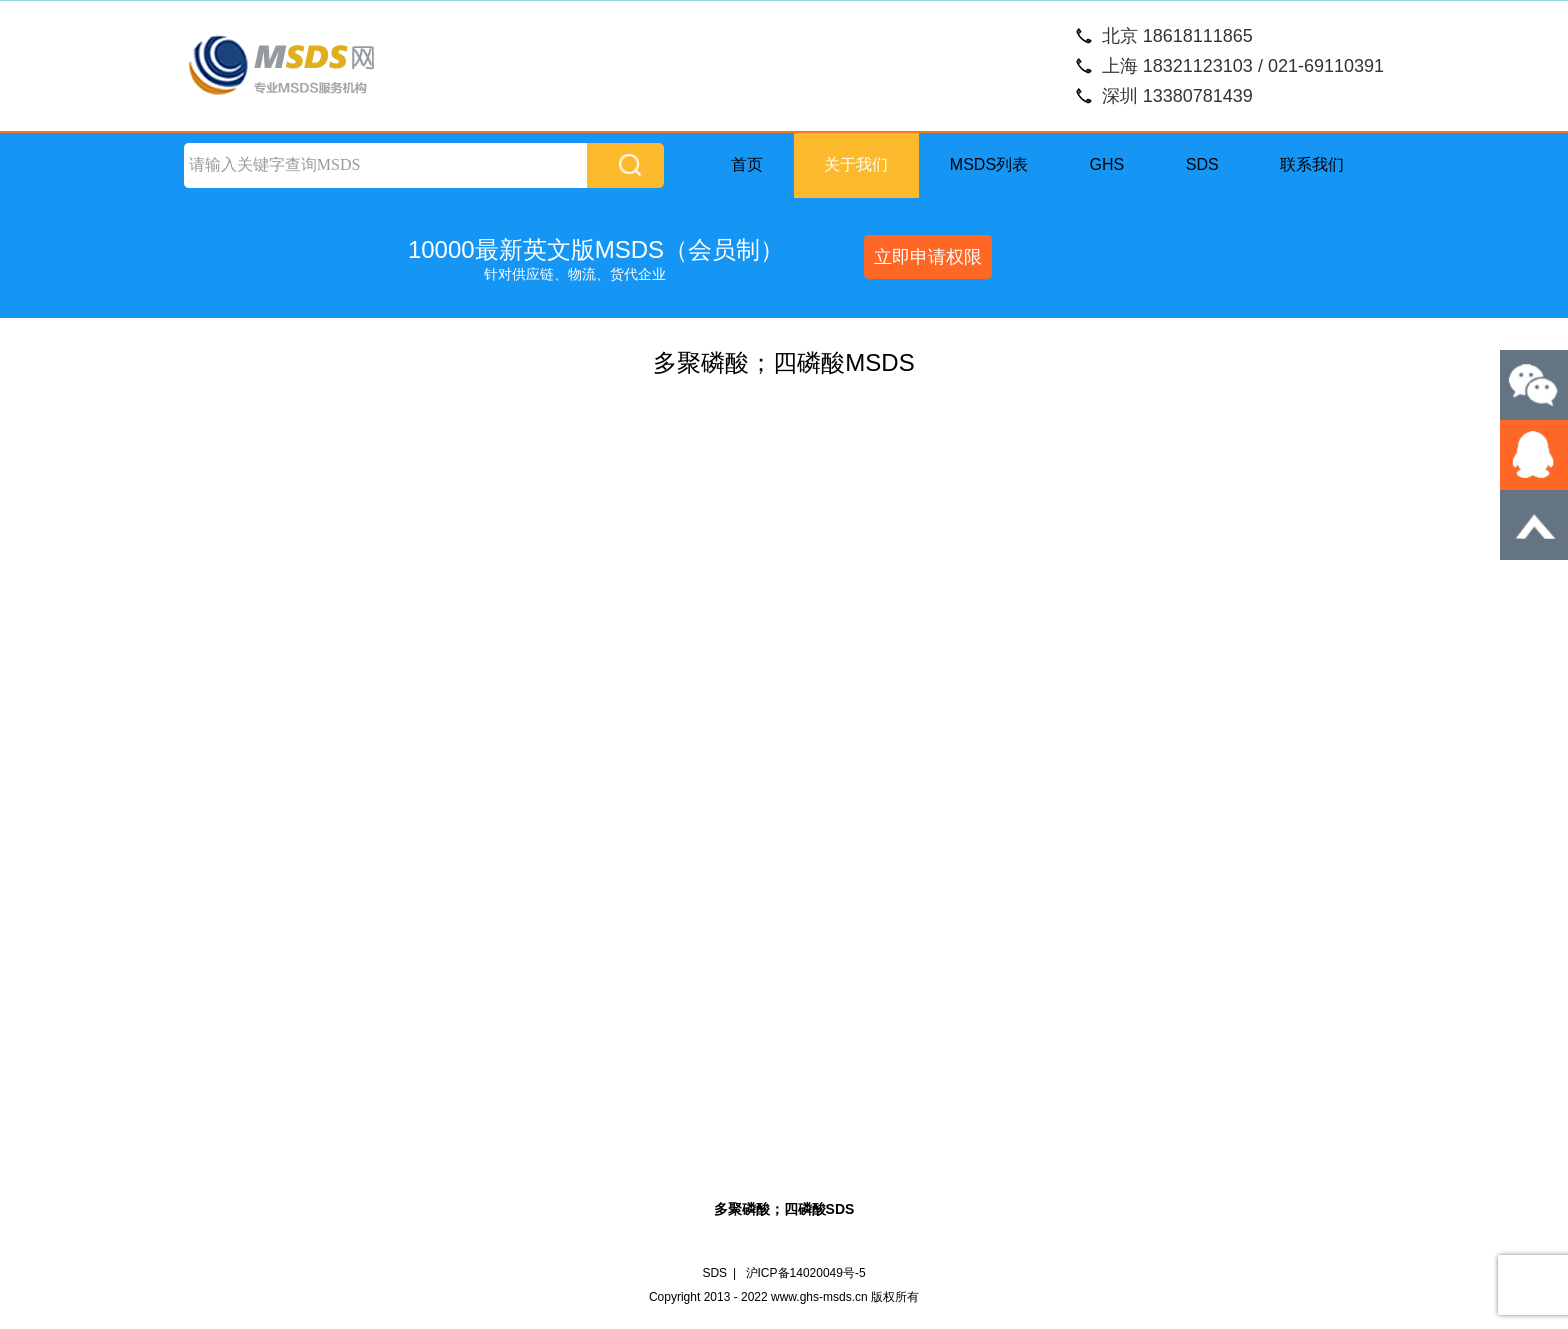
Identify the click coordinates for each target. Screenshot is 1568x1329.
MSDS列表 (989, 164)
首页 (747, 164)
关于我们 (856, 164)
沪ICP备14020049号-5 (806, 1273)
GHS (1107, 164)
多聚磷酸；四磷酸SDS (784, 1209)
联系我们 (1312, 164)
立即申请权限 (928, 257)
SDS (1202, 164)
